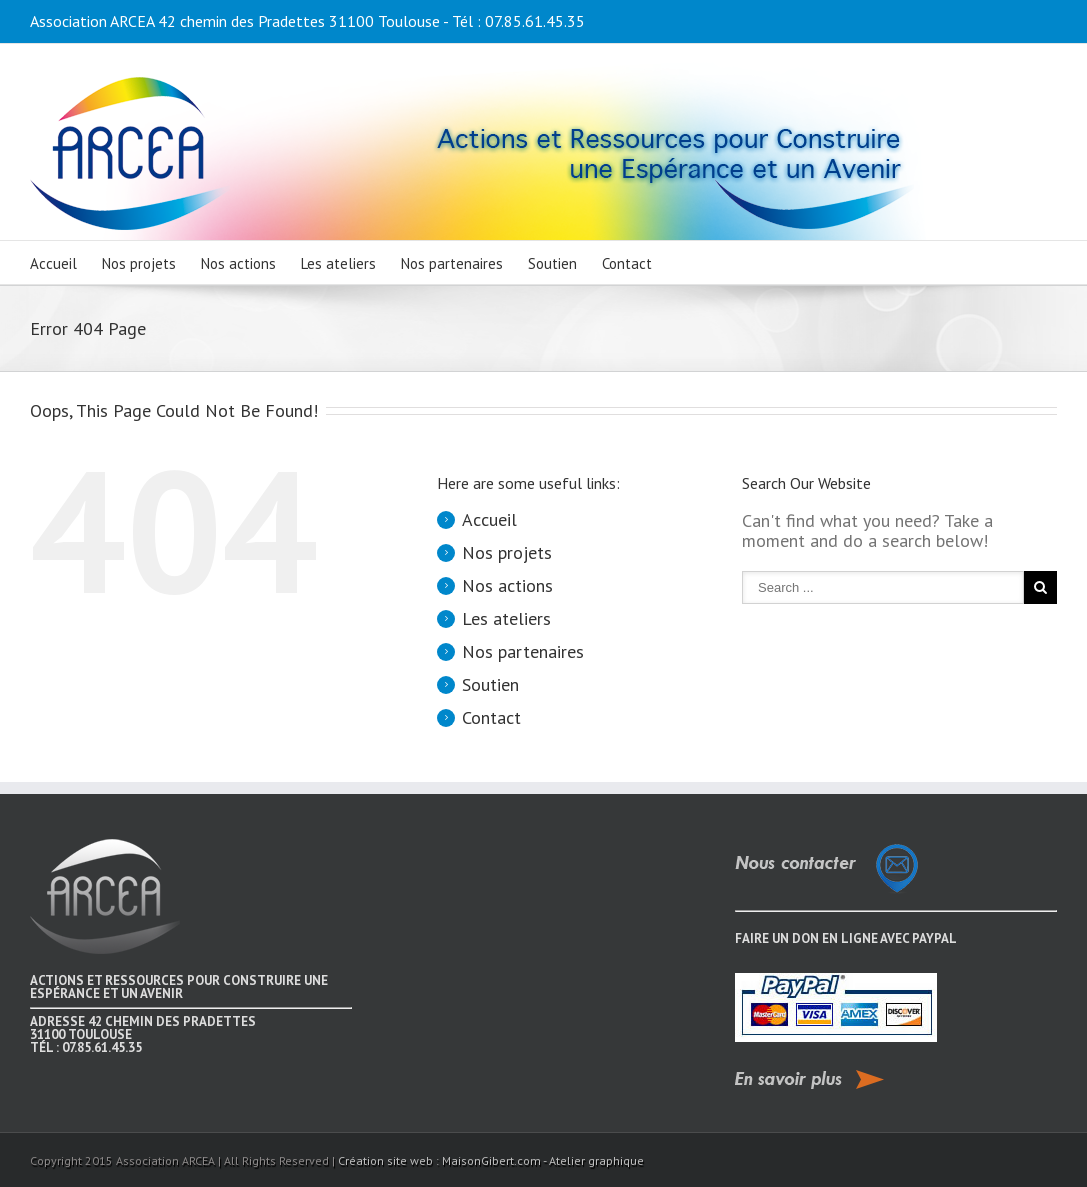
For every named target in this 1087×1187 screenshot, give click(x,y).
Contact (627, 263)
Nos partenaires (452, 263)
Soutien (552, 263)
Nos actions (238, 263)
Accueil (53, 263)
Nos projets (139, 263)
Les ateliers (338, 263)
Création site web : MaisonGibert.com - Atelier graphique (491, 1160)
